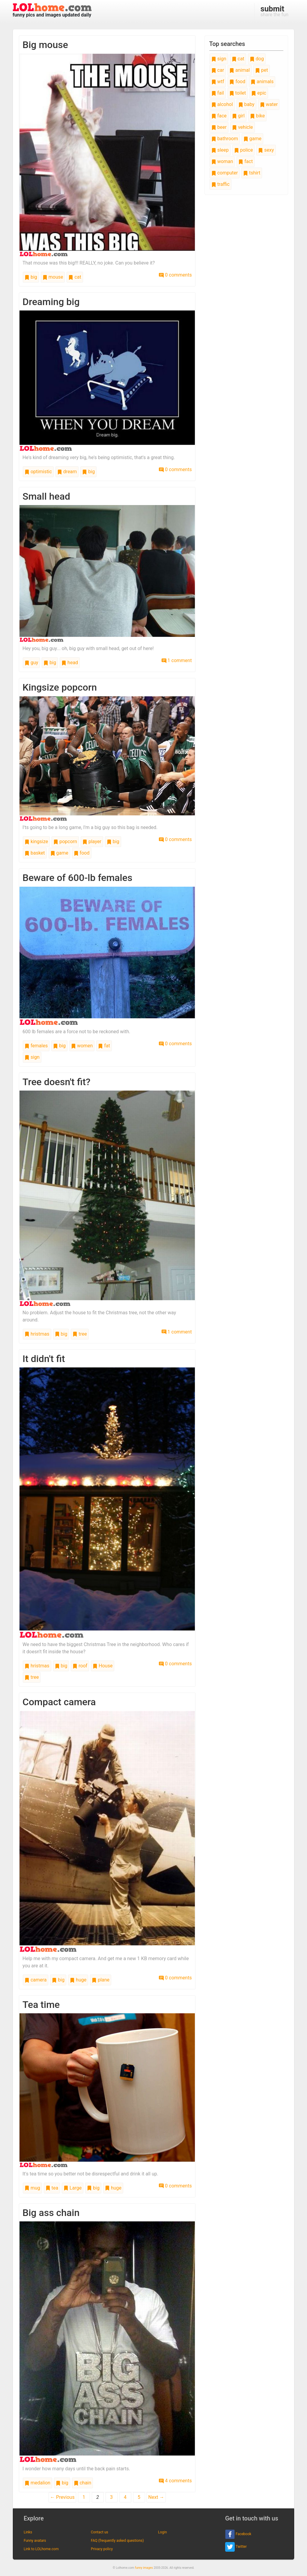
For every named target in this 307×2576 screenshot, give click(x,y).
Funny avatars (35, 2540)
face (219, 116)
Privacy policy (102, 2549)
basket (35, 853)
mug (32, 2188)
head (69, 662)
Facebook (238, 2534)
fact (245, 161)
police (243, 150)
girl (238, 116)
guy (31, 662)
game (59, 853)
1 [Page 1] (83, 2497)
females (36, 1046)
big (31, 277)
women (82, 1046)
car (217, 70)
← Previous (62, 2497)
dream (67, 471)
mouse (53, 277)
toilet (237, 93)
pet (261, 70)
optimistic (38, 471)
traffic (220, 184)
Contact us (99, 2532)
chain (82, 2483)
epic (258, 93)
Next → (156, 2497)
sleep (220, 150)
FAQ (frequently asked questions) (117, 2540)
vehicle (242, 127)
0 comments (175, 275)
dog (257, 59)
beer (219, 127)
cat (74, 277)
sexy (266, 150)
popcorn (65, 841)
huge (78, 1980)
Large (73, 2188)
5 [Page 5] (139, 2497)
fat (104, 1046)
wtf (217, 81)
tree (80, 1334)
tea (52, 2188)
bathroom (224, 138)
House (102, 1666)
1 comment (177, 660)
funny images (144, 2567)
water (269, 104)
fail (217, 93)
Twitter (236, 2547)
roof (80, 1666)
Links (28, 2532)
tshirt (251, 173)
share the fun (274, 10)
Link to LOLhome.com (41, 2549)
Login (162, 2532)
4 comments (175, 2481)
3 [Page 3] (111, 2497)
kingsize (36, 841)
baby (246, 104)
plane (100, 1980)
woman (222, 161)
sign (32, 1057)
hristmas (37, 1334)
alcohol (222, 104)
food (82, 853)
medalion (37, 2483)
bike (257, 116)
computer (224, 173)
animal (239, 70)
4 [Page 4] (125, 2497)
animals (262, 81)
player (91, 841)
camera (35, 1980)
